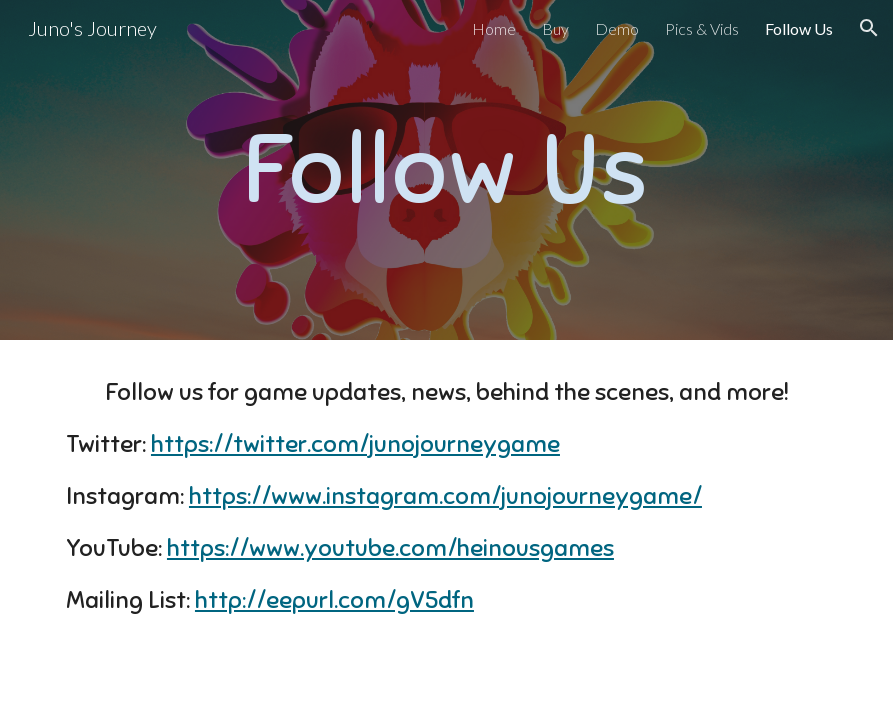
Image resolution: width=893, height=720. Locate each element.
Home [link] (494, 28)
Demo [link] (617, 28)
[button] (869, 28)
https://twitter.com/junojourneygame (355, 444)
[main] (446, 170)
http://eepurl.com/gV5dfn (334, 600)
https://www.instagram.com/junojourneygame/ (445, 496)
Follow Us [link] (799, 28)
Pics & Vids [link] (702, 28)
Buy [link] (555, 28)
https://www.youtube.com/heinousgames (390, 548)
